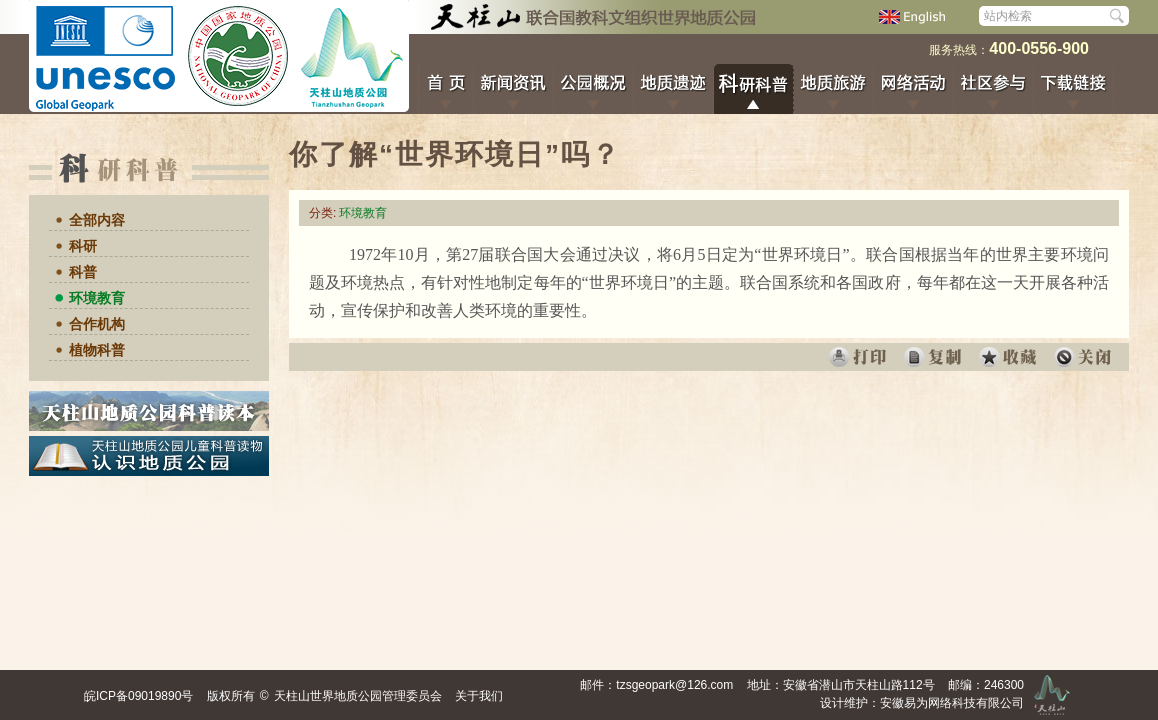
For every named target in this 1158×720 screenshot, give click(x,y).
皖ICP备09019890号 (138, 696)
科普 (83, 272)
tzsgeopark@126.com (674, 685)
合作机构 (97, 324)
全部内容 (97, 220)
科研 (83, 246)
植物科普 (97, 350)
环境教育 (97, 298)
